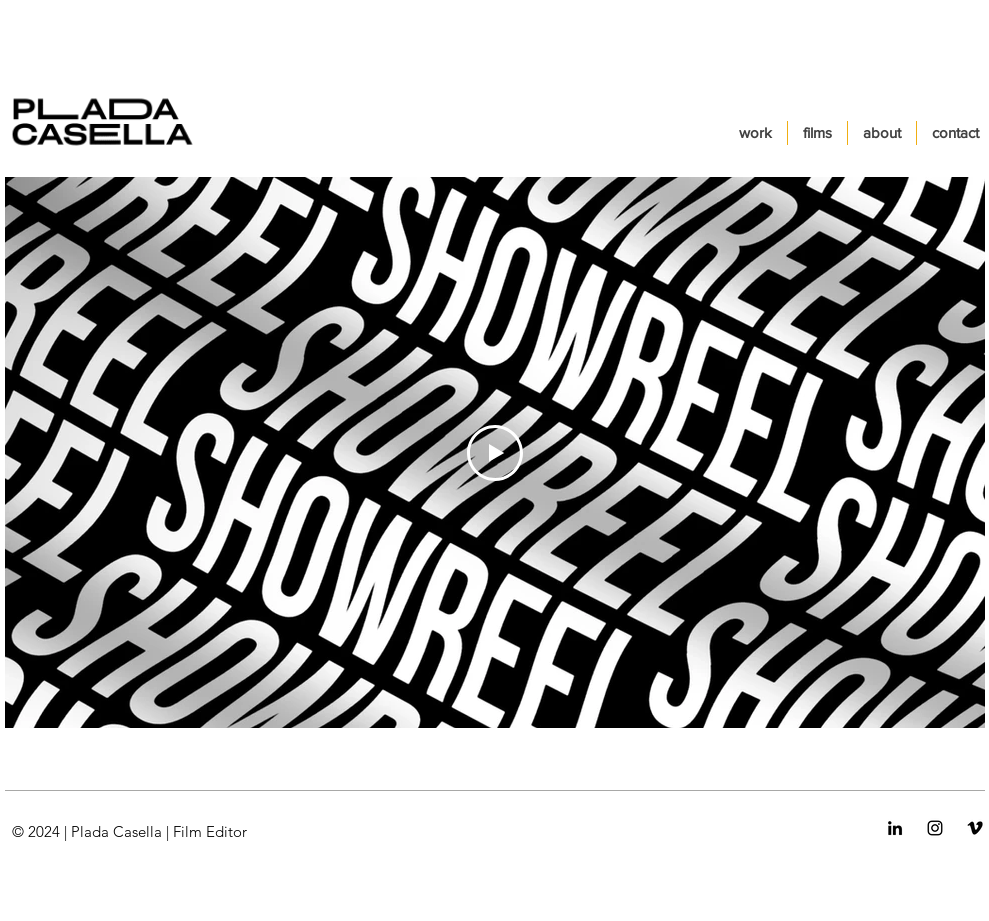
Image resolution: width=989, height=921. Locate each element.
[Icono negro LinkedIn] (895, 828)
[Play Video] (495, 453)
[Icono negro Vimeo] (975, 828)
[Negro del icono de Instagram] (935, 828)
